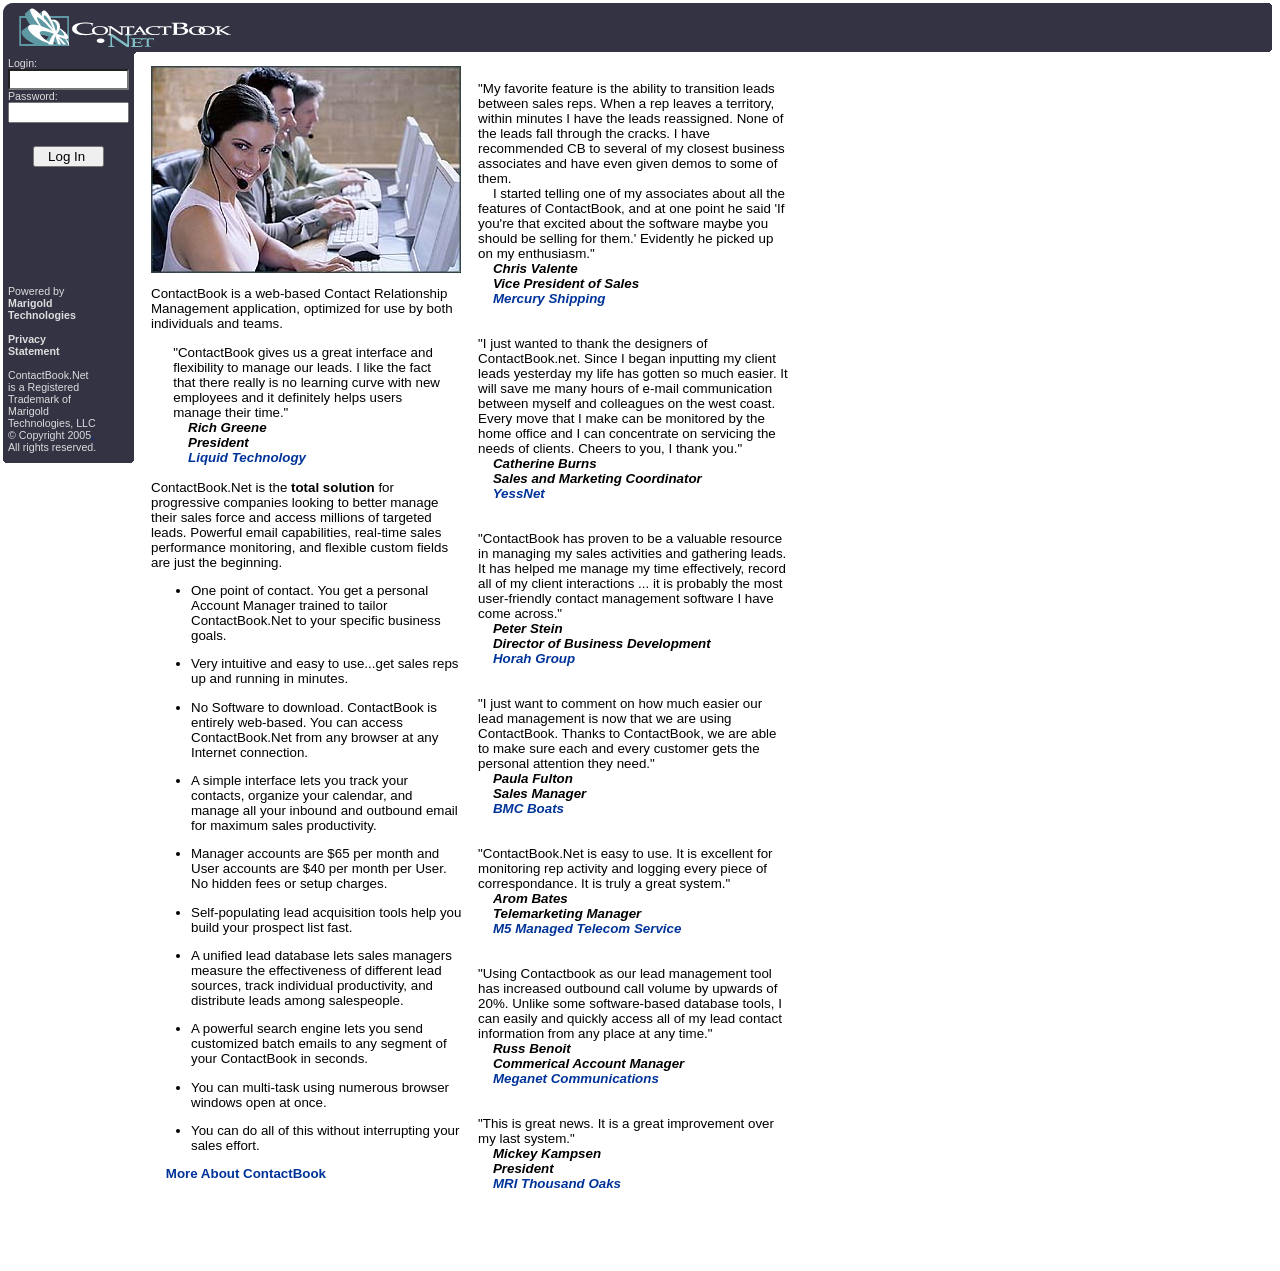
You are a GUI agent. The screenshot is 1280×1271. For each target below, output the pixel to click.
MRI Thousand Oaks (557, 1183)
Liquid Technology (247, 457)
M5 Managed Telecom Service (587, 928)
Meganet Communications (576, 1078)
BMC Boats (528, 808)
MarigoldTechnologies (42, 309)
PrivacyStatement (34, 345)
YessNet (519, 493)
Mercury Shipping (549, 298)
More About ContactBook (246, 1173)
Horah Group (534, 658)
